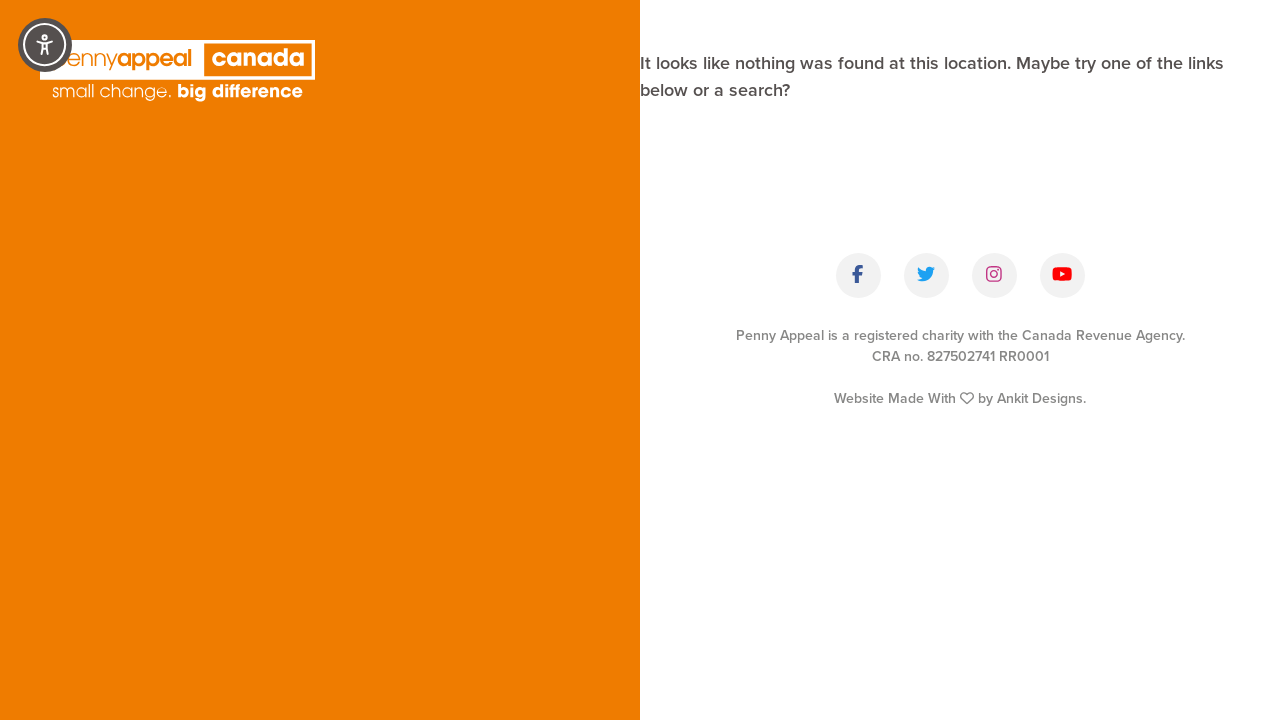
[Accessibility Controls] (45, 45)
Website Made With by (960, 398)
